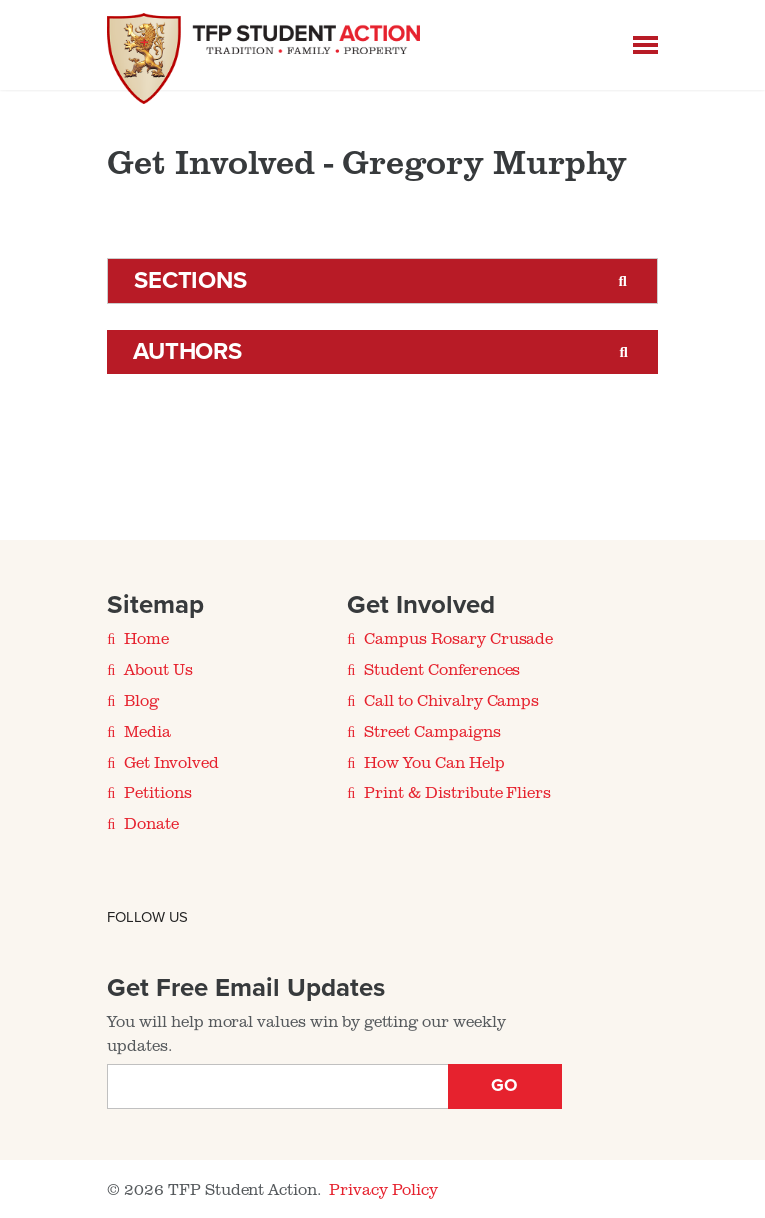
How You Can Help (434, 762)
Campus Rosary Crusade (458, 638)
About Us (158, 669)
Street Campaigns (432, 731)
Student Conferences (442, 669)
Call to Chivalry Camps (451, 700)
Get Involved (171, 762)
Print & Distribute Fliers (457, 792)
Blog (141, 700)
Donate (151, 823)
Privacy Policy (383, 1189)
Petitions (158, 792)
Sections (190, 280)
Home (146, 638)
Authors (188, 351)
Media (147, 731)
